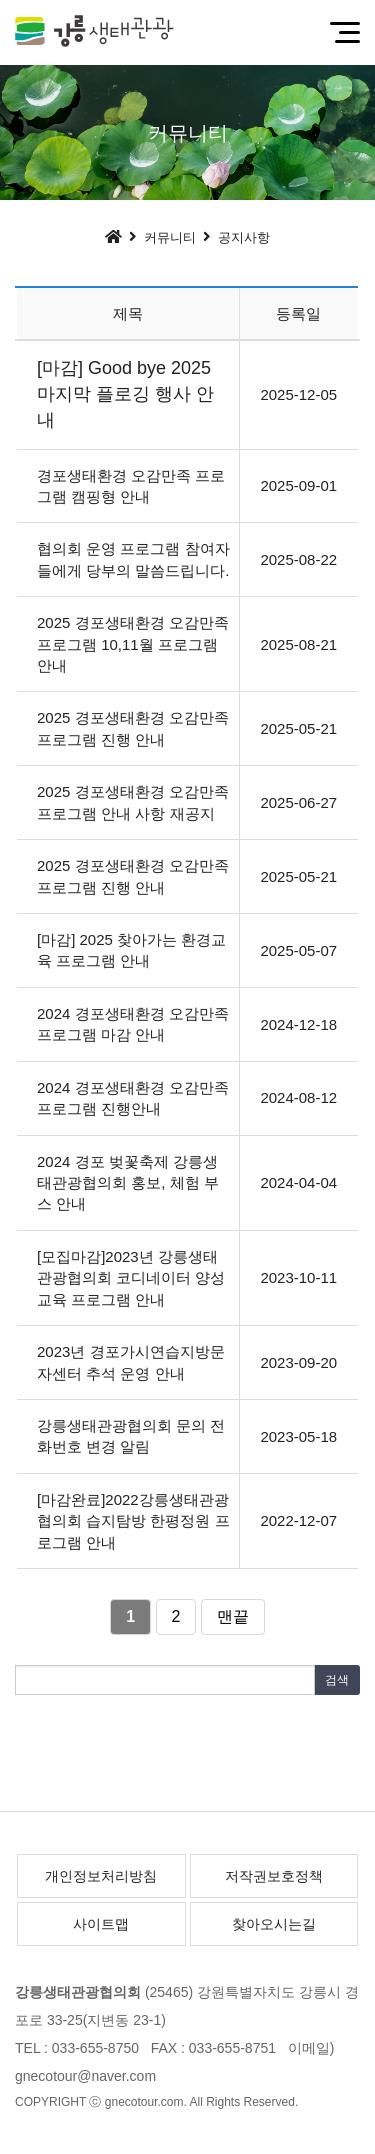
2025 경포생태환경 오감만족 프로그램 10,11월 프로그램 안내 (133, 644)
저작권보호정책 (274, 1876)
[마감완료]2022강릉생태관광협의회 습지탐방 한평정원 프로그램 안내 (133, 1521)
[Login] (320, 2102)
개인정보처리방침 (101, 1876)
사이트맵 (101, 1924)
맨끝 (233, 1616)
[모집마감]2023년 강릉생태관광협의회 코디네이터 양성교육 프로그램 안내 (131, 1278)
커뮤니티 (170, 237)
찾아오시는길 (274, 1924)
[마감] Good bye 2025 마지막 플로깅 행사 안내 (125, 393)
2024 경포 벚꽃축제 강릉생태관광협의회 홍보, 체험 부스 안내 (128, 1183)
